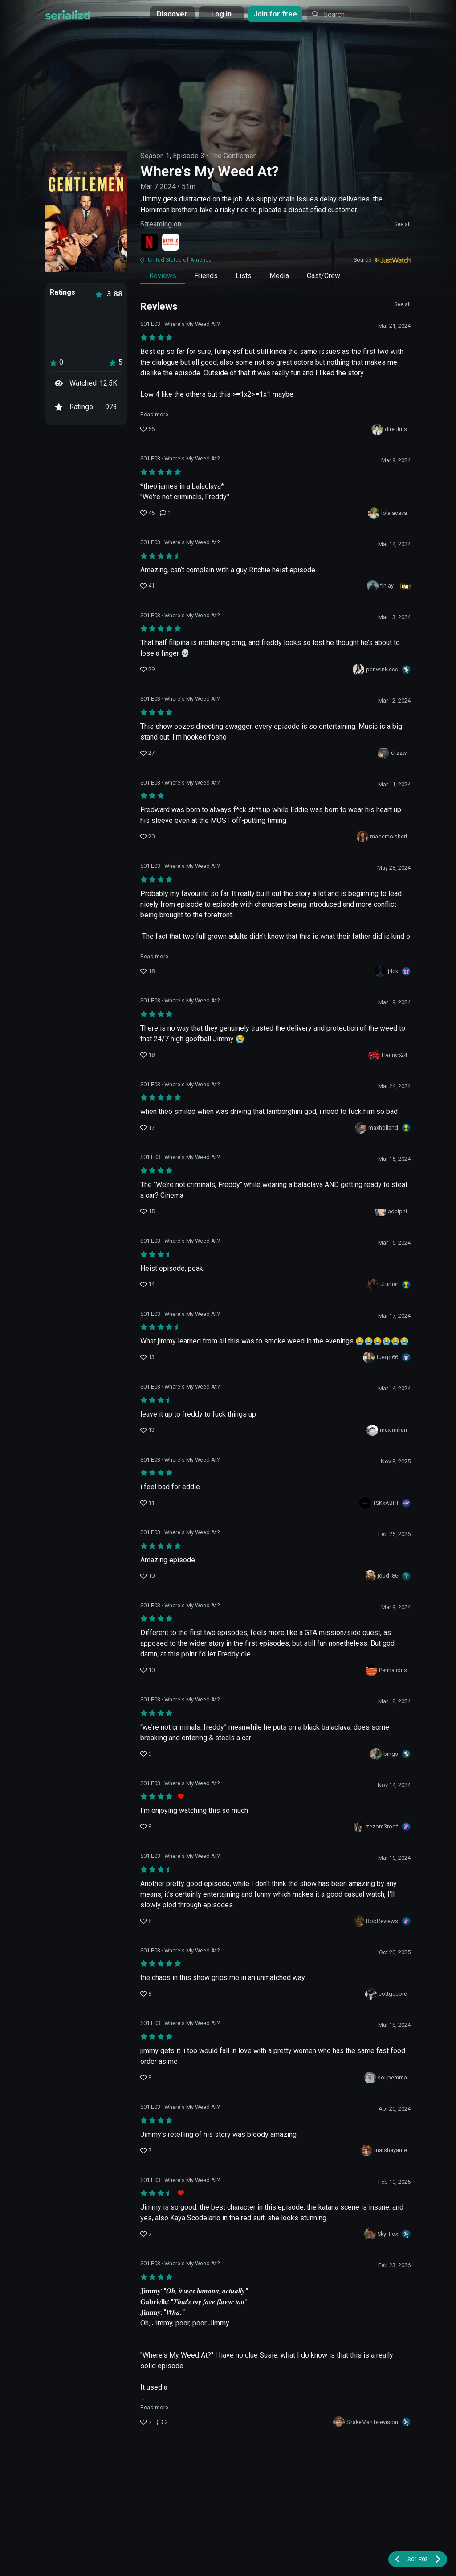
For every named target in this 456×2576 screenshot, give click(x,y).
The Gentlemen (233, 156)
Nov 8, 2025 (396, 1461)
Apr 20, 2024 (395, 2108)
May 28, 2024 (394, 867)
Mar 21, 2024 (394, 325)
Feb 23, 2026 (394, 2265)
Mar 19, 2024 (394, 1002)
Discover (172, 14)
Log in (221, 14)
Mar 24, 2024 (394, 1086)
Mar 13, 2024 (394, 617)
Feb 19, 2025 (394, 2181)
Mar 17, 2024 (394, 1315)
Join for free (275, 14)
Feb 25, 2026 (394, 1534)
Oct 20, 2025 (395, 1952)
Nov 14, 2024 (394, 1785)
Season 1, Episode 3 (172, 156)
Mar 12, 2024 (394, 700)
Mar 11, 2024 (394, 784)
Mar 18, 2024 (394, 1701)
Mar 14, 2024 (394, 544)
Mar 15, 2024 (394, 1158)
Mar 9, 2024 (396, 460)
